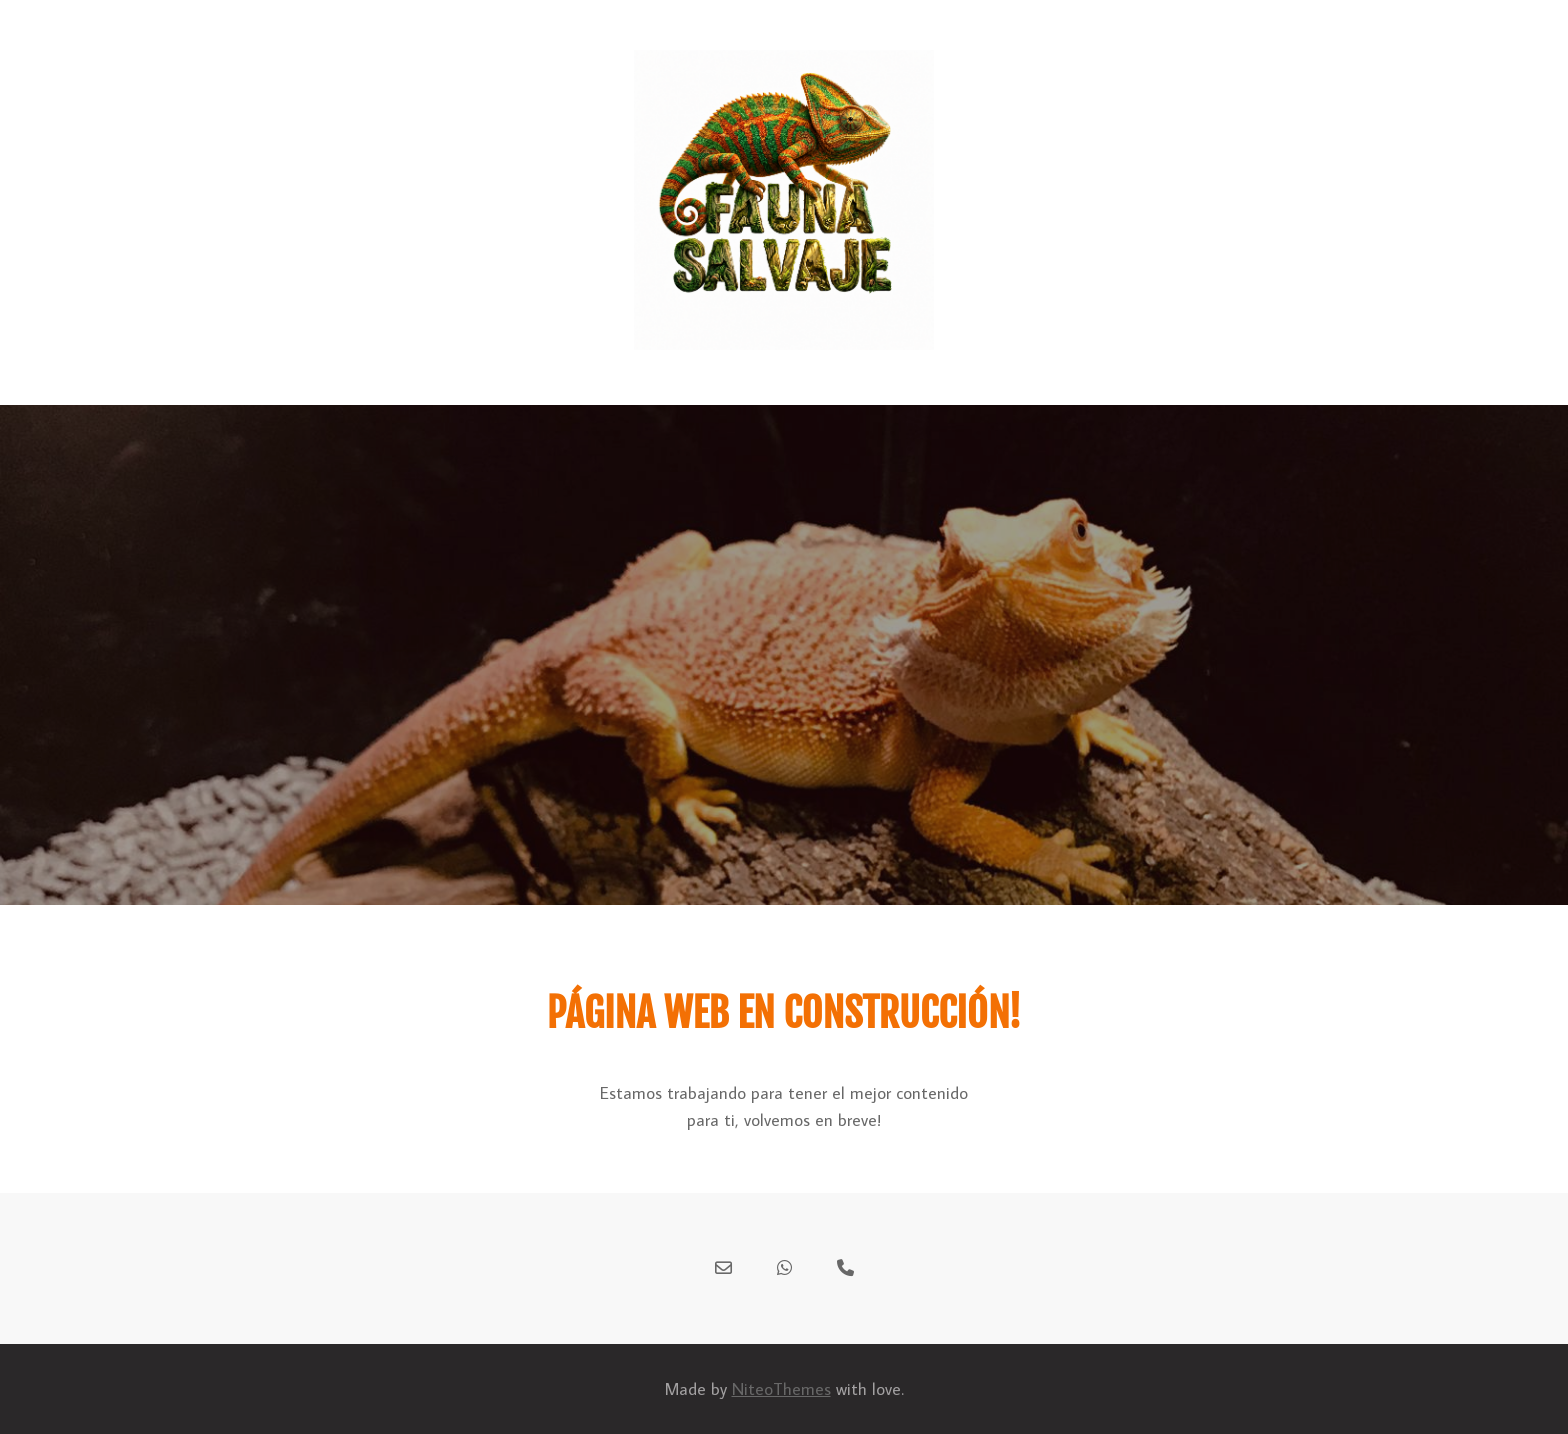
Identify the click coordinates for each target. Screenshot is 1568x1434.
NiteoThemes (781, 1389)
